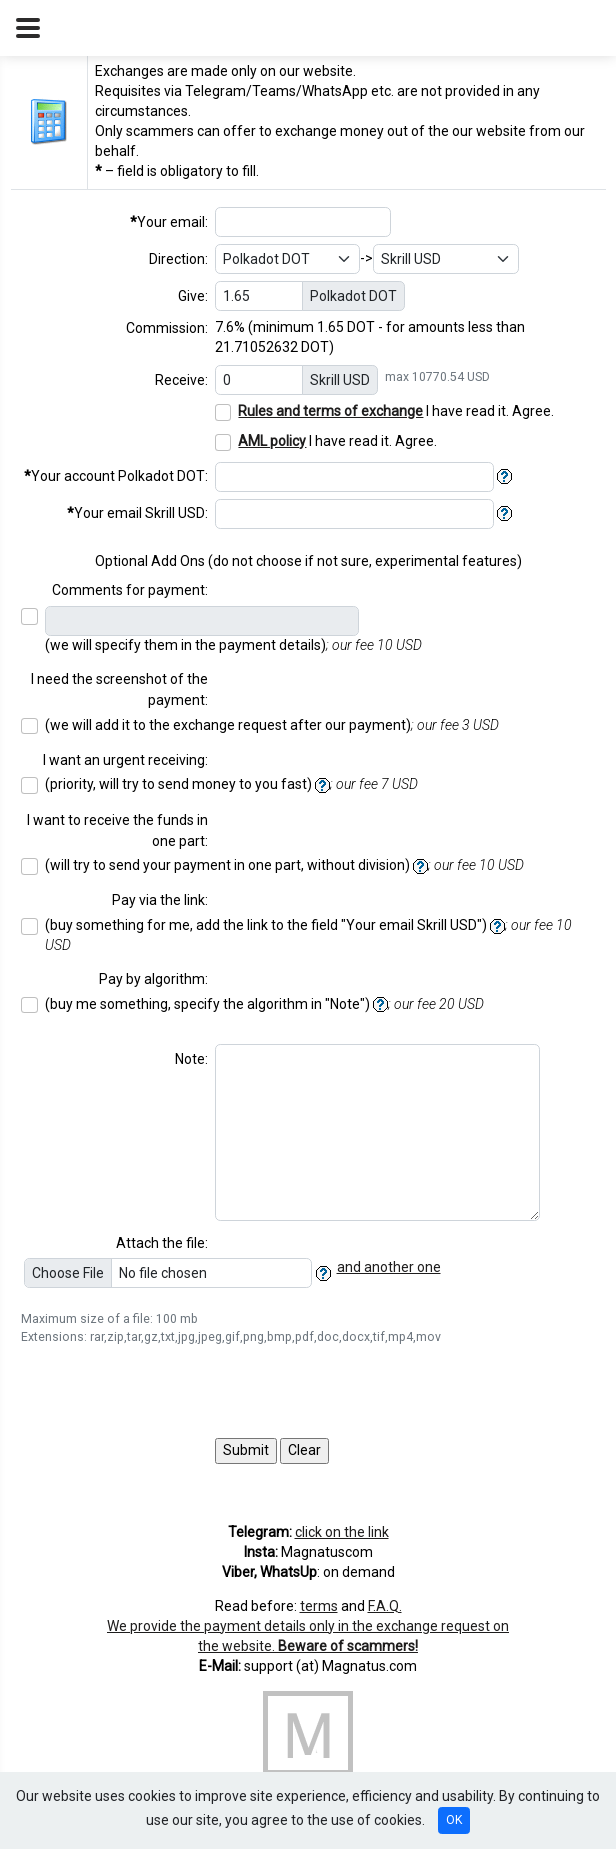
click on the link (342, 1532)
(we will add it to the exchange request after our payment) (272, 725)
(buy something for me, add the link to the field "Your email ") (308, 935)
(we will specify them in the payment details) (233, 645)
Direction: (178, 259)
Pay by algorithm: (153, 979)
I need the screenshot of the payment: (119, 689)
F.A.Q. (385, 1606)
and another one (389, 1267)
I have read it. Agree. (396, 411)
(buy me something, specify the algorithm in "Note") (264, 1004)
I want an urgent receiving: (125, 760)
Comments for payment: (130, 590)
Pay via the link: (160, 900)
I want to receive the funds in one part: (117, 830)
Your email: (169, 222)
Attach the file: (162, 1243)
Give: (193, 296)
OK (454, 1820)
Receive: (181, 380)
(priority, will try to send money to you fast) (231, 784)
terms (319, 1606)
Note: (191, 1059)
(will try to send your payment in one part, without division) (284, 865)
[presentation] (367, 1392)
